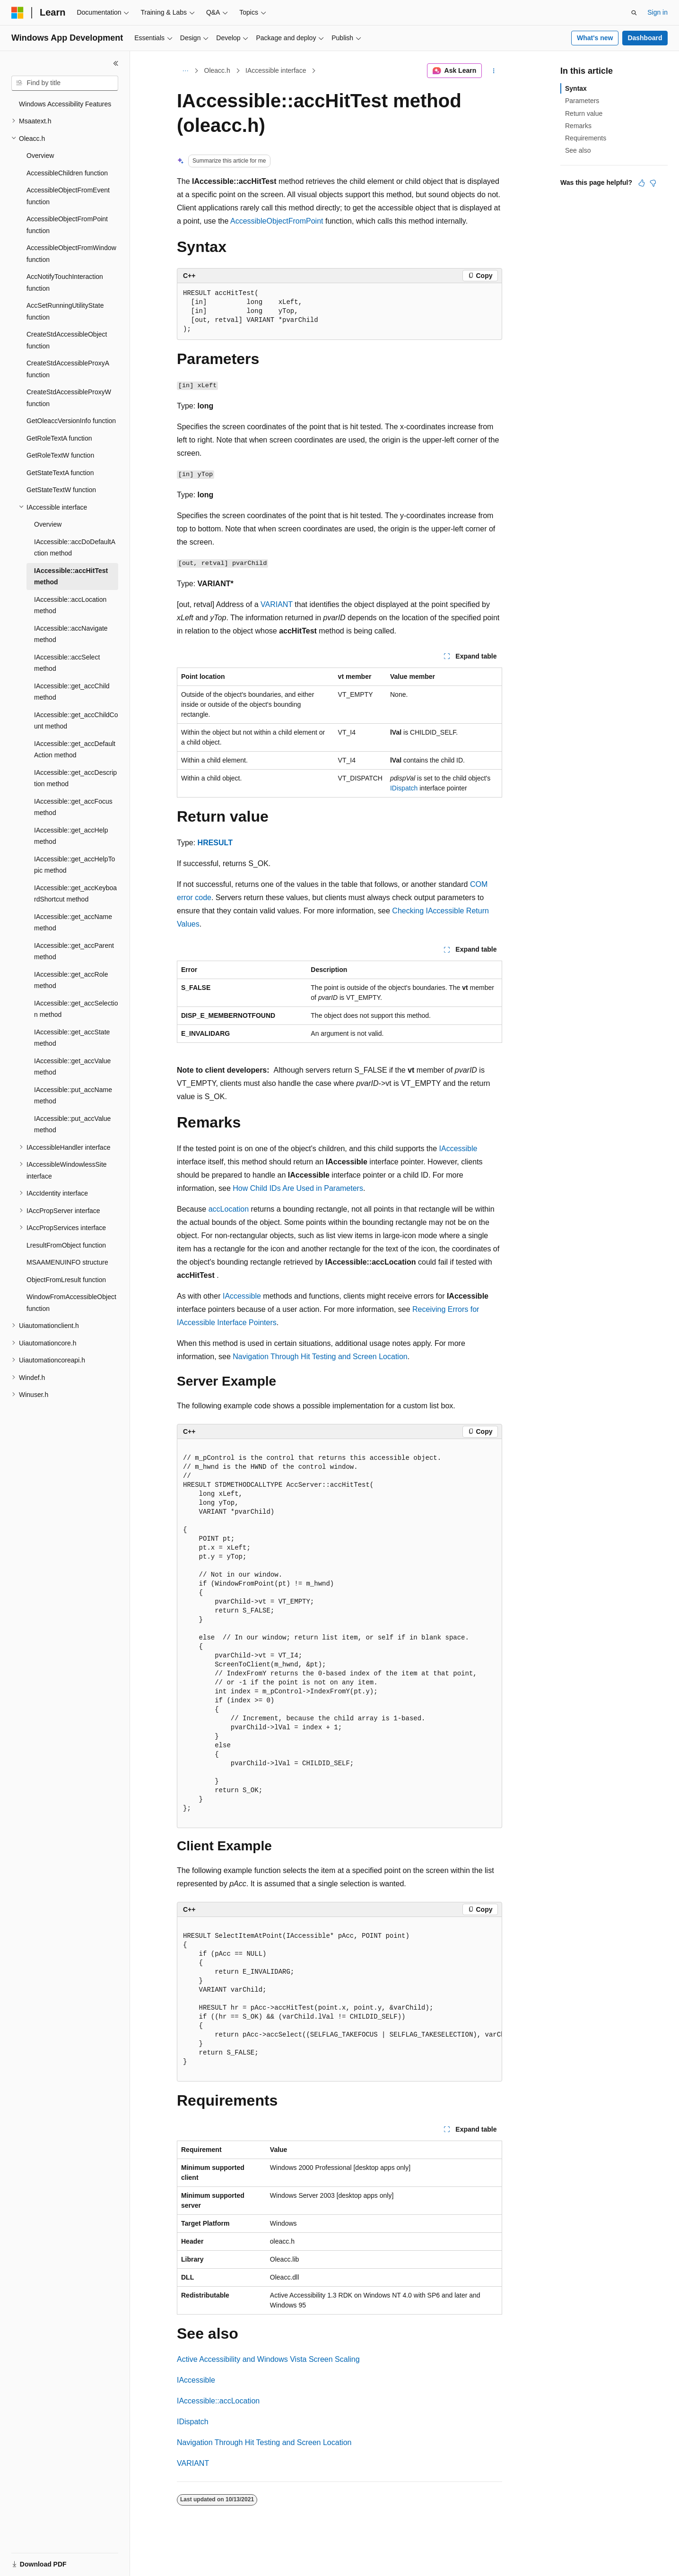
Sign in (657, 12)
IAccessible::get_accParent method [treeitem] (74, 951)
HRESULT (215, 843)
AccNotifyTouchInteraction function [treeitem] (64, 282)
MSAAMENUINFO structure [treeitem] (67, 1262)
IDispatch (404, 788)
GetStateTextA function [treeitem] (60, 473)
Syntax (576, 88)
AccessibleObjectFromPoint (276, 221)
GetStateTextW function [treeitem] (61, 490)
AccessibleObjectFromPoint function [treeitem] (67, 224)
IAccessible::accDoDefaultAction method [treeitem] (74, 547)
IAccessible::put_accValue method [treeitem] (72, 1124)
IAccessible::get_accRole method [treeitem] (71, 980)
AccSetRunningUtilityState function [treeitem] (65, 311)
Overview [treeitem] (40, 155)
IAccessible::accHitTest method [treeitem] (71, 576)
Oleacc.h (217, 70)
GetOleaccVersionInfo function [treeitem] (71, 421)
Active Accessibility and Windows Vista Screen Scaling (268, 2359)
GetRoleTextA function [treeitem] (59, 438)
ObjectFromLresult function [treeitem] (66, 1280)
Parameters (582, 100)
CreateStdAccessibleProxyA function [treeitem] (67, 369)
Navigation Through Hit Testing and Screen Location (320, 1357)
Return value (583, 113)
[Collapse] (116, 63)
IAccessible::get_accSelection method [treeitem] (76, 1009)
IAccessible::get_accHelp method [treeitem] (71, 836)
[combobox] (64, 83)
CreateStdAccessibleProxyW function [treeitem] (68, 398)
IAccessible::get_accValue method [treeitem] (72, 1066)
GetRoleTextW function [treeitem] (60, 455)
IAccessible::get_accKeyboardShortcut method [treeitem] (75, 893)
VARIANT (277, 604)
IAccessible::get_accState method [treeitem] (72, 1038)
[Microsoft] (17, 13)
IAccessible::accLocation (218, 2401)
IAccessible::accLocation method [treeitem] (70, 605)
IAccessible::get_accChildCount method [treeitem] (76, 720)
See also (578, 150)
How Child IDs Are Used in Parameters (298, 1188)
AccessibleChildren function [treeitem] (67, 173)
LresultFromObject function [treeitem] (66, 1245)
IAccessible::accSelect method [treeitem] (67, 663)
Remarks (578, 126)
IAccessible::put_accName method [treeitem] (73, 1095)
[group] (339, 1999)
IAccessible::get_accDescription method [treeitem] (75, 778)
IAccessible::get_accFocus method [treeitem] (73, 807)
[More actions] (494, 70)
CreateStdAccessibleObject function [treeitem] (66, 340)
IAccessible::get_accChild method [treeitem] (72, 692)
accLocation (229, 1209)
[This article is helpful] (641, 183)
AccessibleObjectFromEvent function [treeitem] (68, 196)
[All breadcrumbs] (185, 70)
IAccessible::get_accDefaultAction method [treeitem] (74, 749)
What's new (595, 38)
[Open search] (634, 12)
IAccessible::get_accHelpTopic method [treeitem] (74, 865)
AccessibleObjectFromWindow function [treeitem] (71, 253)
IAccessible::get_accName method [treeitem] (73, 922)
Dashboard (644, 38)
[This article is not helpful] (653, 183)
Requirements (585, 138)
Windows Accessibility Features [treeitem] (65, 104)
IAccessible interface (275, 70)
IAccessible (458, 1149)
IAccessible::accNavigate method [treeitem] (71, 634)
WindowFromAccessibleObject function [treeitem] (71, 1302)
